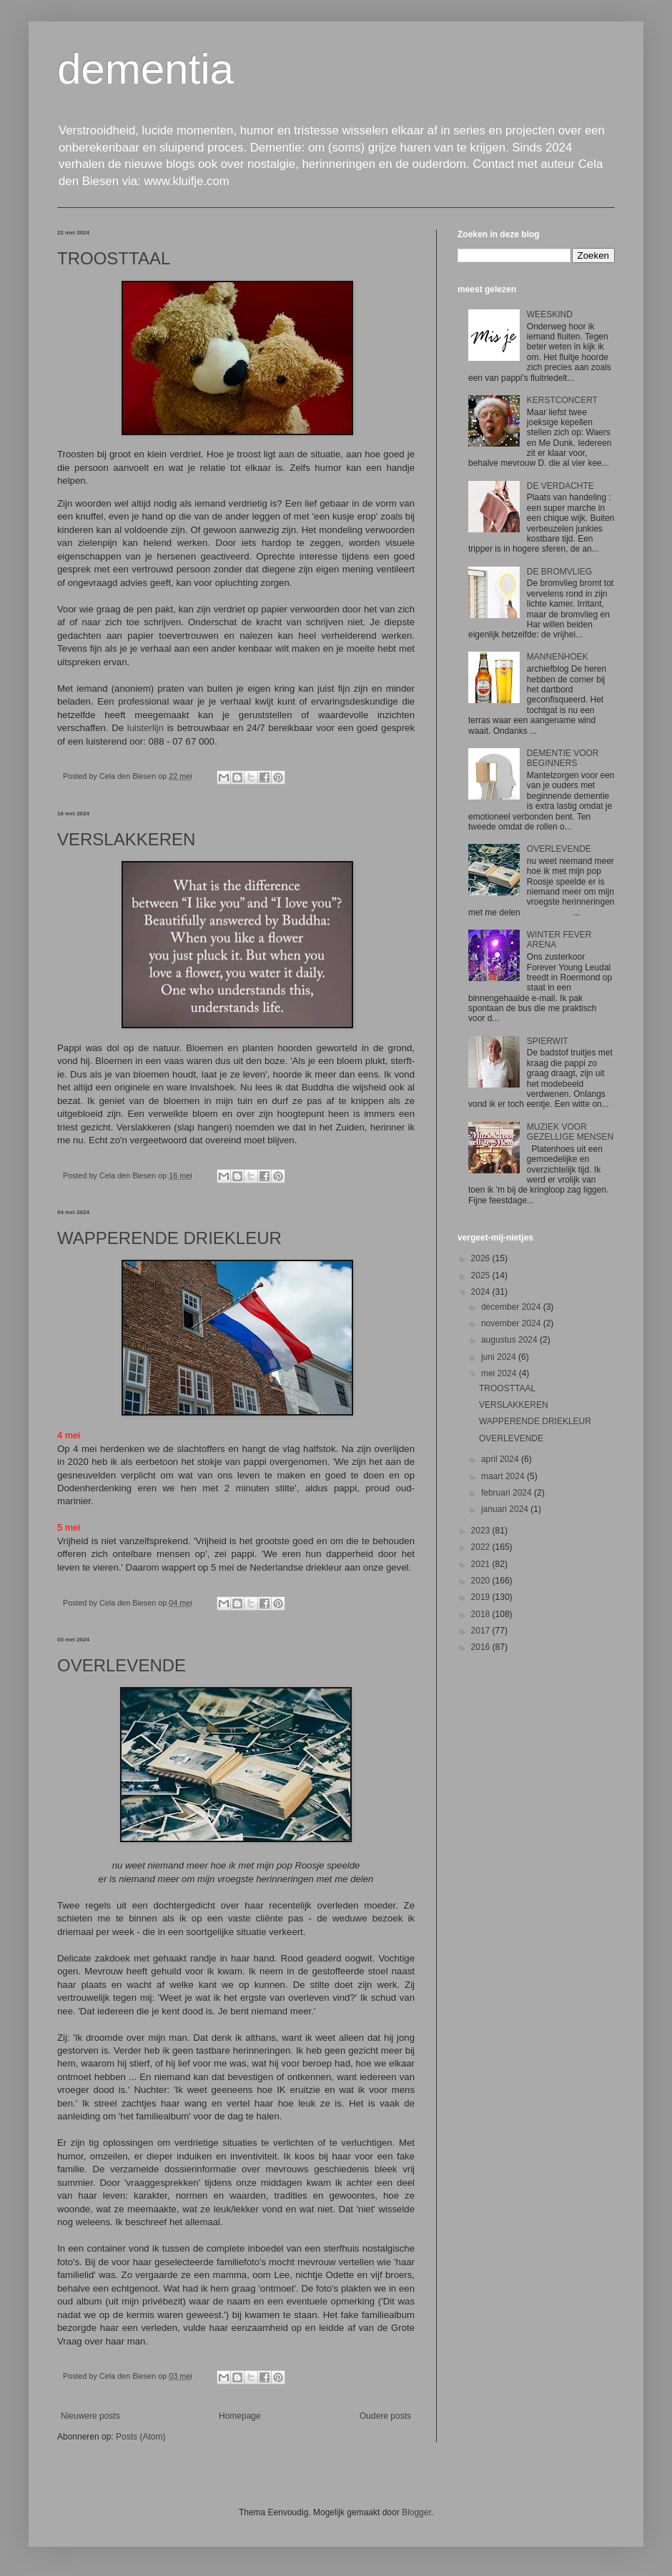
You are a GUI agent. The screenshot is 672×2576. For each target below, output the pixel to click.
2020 (482, 1581)
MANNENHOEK (557, 657)
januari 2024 (505, 1509)
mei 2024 (500, 1373)
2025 (482, 1275)
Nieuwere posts (90, 2416)
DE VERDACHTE (560, 486)
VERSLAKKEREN (126, 839)
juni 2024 (499, 1357)
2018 (482, 1614)
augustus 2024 (510, 1340)
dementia (145, 69)
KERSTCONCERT (562, 400)
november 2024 (512, 1323)
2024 (482, 1292)
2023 (482, 1531)
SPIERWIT (547, 1041)
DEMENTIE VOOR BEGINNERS (563, 758)
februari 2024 (507, 1493)
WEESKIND (550, 314)
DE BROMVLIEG (559, 572)
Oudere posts (385, 2416)
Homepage (240, 2416)
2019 (482, 1597)
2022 (482, 1547)
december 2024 (512, 1307)
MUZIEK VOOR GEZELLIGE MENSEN (570, 1132)
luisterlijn (145, 727)
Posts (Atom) (140, 2437)
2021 (482, 1564)
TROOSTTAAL (113, 258)
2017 (482, 1631)
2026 (482, 1258)
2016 (482, 1647)
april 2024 (501, 1459)
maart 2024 (504, 1476)
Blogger (416, 2512)
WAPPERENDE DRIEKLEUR (169, 1238)
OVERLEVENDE (121, 1665)
